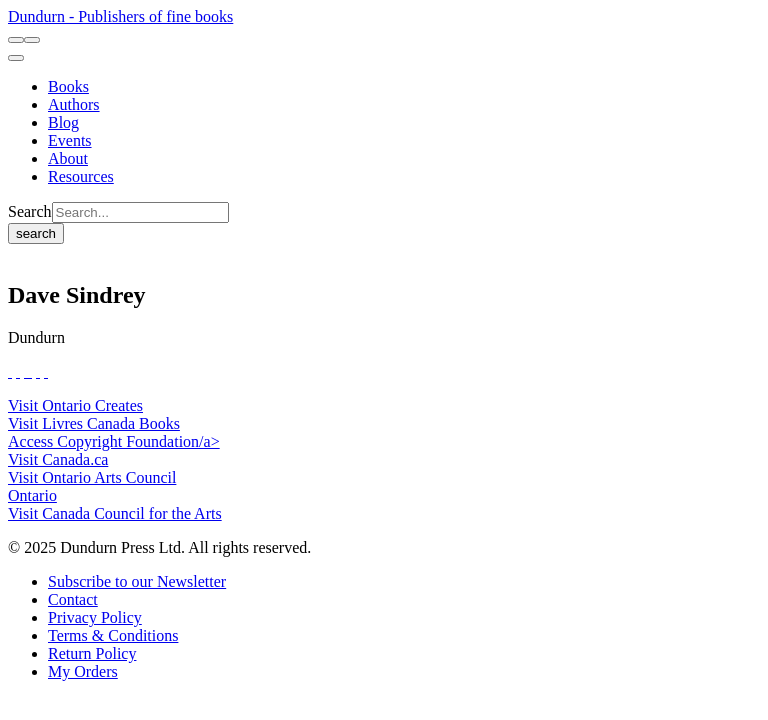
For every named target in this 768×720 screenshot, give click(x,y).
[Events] (70, 140)
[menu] (16, 58)
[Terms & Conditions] (113, 635)
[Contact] (73, 599)
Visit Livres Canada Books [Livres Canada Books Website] (94, 423)
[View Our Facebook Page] (10, 371)
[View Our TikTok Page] (26, 371)
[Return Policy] (92, 653)
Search (30, 211)
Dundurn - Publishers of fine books (120, 16)
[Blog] (63, 122)
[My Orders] (83, 671)
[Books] (68, 86)
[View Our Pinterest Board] (38, 371)
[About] (68, 158)
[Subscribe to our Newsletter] (137, 581)
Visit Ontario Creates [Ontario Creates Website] (75, 405)
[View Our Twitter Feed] (18, 371)
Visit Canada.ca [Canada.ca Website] (58, 459)
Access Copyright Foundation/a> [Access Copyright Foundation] (114, 441)
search (36, 233)
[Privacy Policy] (95, 617)
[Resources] (81, 176)
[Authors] (74, 104)
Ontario (32, 495)
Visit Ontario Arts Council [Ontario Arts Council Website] (92, 477)
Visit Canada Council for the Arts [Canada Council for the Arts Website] (115, 513)
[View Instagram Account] (30, 371)
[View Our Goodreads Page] (46, 371)
